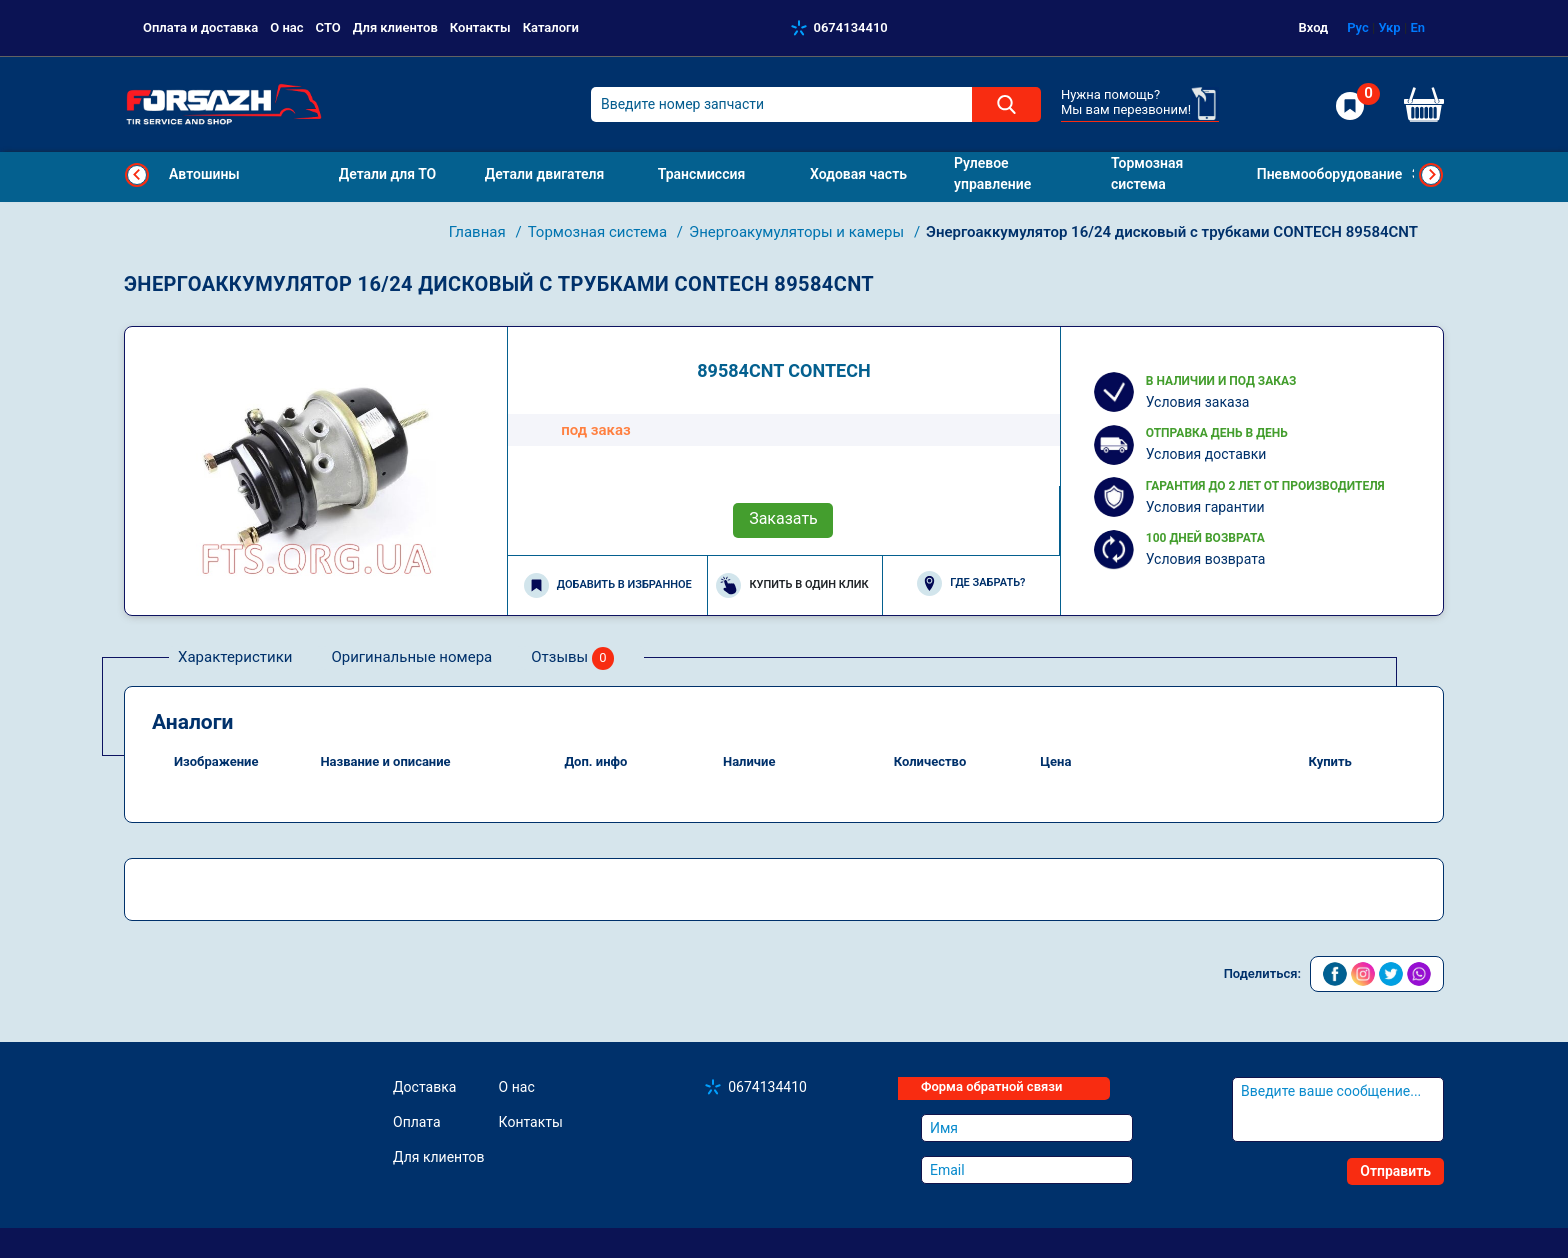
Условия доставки (1206, 454)
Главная (479, 232)
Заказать (783, 518)
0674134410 (851, 27)
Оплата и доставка (200, 27)
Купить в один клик (792, 585)
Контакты (480, 27)
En (1417, 27)
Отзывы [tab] (572, 658)
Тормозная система (599, 232)
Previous (137, 175)
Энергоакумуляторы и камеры (798, 232)
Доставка (424, 1087)
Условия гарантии (1205, 507)
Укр (1389, 27)
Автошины (204, 174)
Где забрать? (971, 583)
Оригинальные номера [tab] (411, 657)
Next (1431, 175)
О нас (286, 27)
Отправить (1395, 1171)
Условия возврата (1206, 559)
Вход (1314, 27)
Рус (1358, 27)
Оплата (417, 1122)
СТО (328, 27)
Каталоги (551, 27)
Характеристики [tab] (235, 657)
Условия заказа (1198, 402)
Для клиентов (395, 27)
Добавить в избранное (608, 585)
